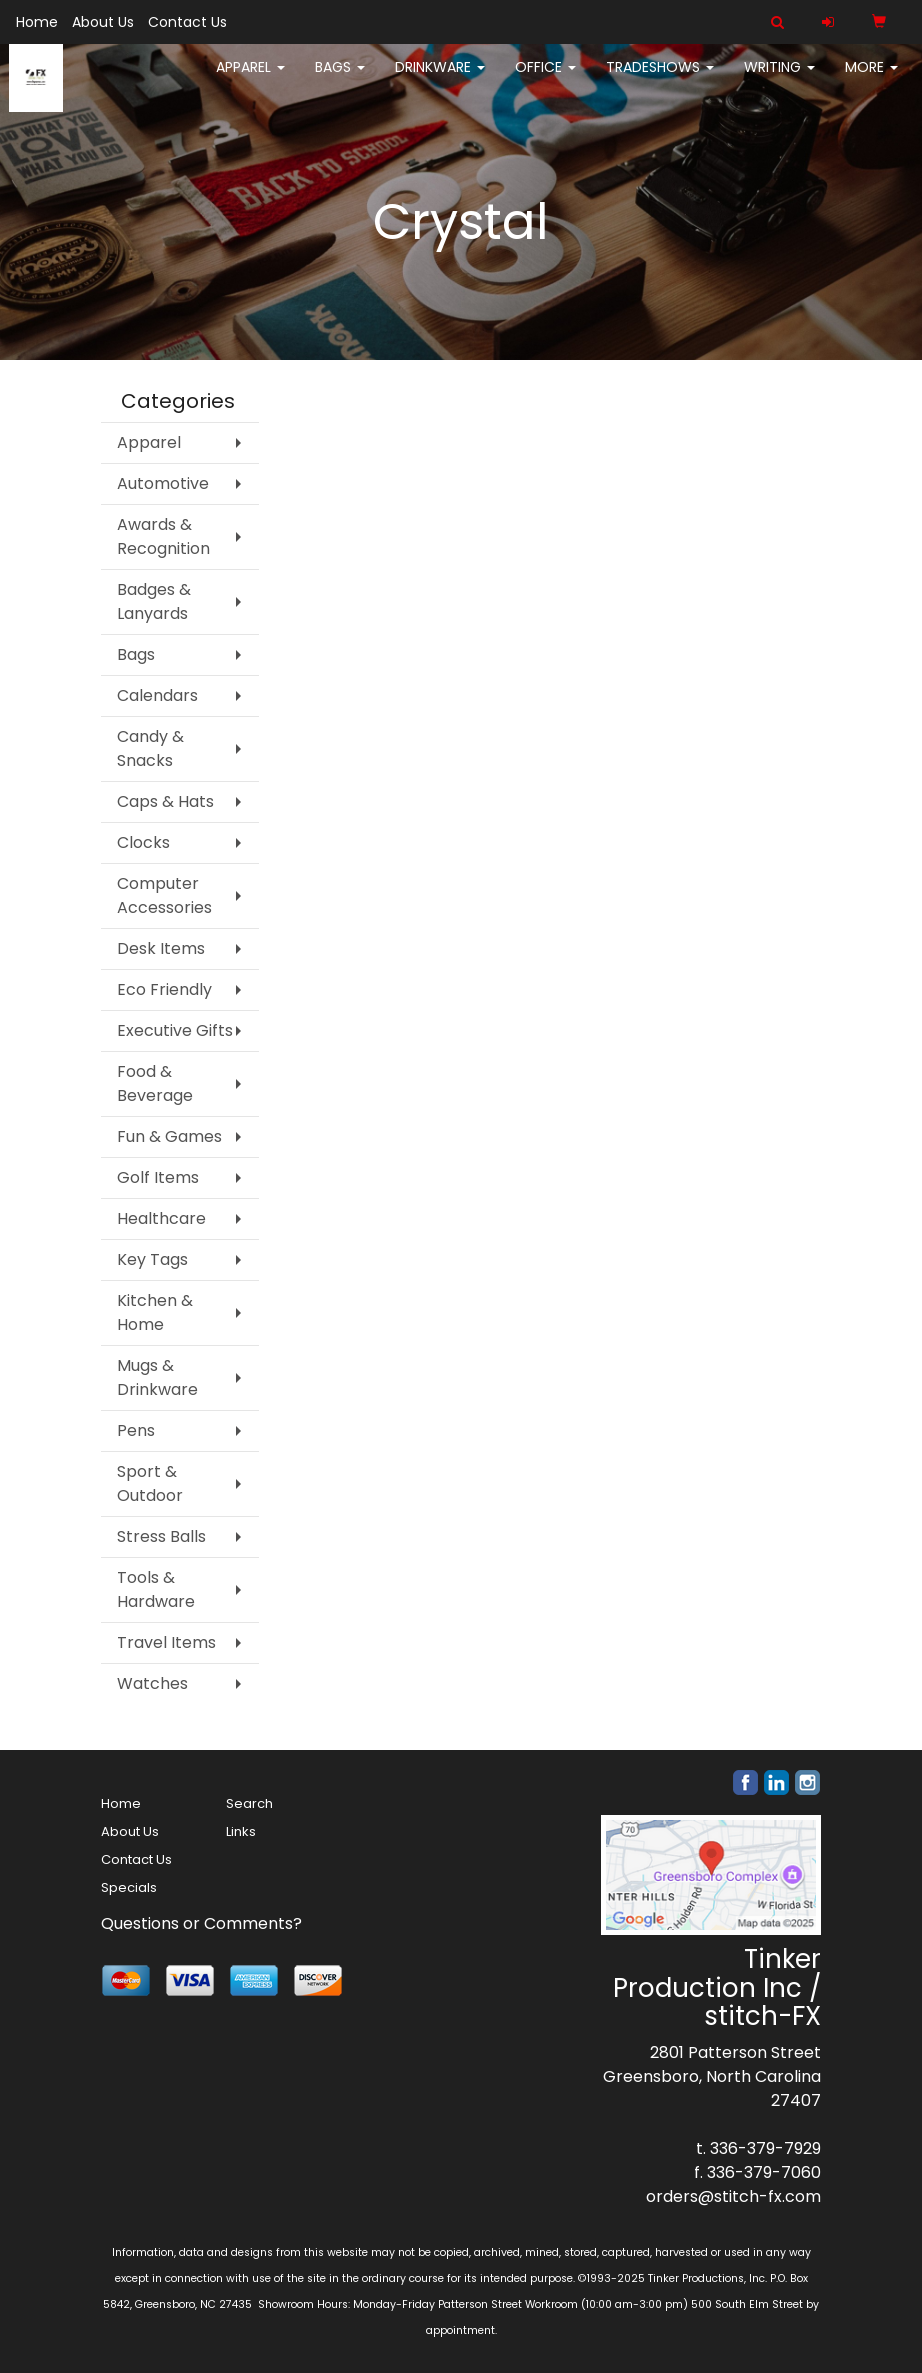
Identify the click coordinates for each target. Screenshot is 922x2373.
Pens (136, 1430)
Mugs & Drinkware (157, 1377)
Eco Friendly (164, 989)
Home (37, 22)
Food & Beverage (155, 1083)
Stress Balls (161, 1536)
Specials (129, 1887)
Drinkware (440, 80)
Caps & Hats (165, 801)
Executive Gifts (175, 1030)
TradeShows (660, 80)
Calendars (157, 695)
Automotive (163, 483)
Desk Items (161, 948)
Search (249, 1803)
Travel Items (166, 1642)
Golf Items (158, 1177)
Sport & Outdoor (150, 1483)
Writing (779, 80)
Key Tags (152, 1259)
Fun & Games (169, 1136)
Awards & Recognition (163, 536)
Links (241, 1831)
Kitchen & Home (155, 1312)
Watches (152, 1683)
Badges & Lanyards (154, 601)
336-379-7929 (765, 2148)
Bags (340, 80)
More (871, 80)
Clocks (143, 842)
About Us (103, 22)
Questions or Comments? (201, 1923)
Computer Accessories (164, 895)
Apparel (250, 80)
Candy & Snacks (150, 748)
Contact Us (187, 22)
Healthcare (161, 1218)
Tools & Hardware (156, 1589)
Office (545, 80)
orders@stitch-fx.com (733, 2196)
